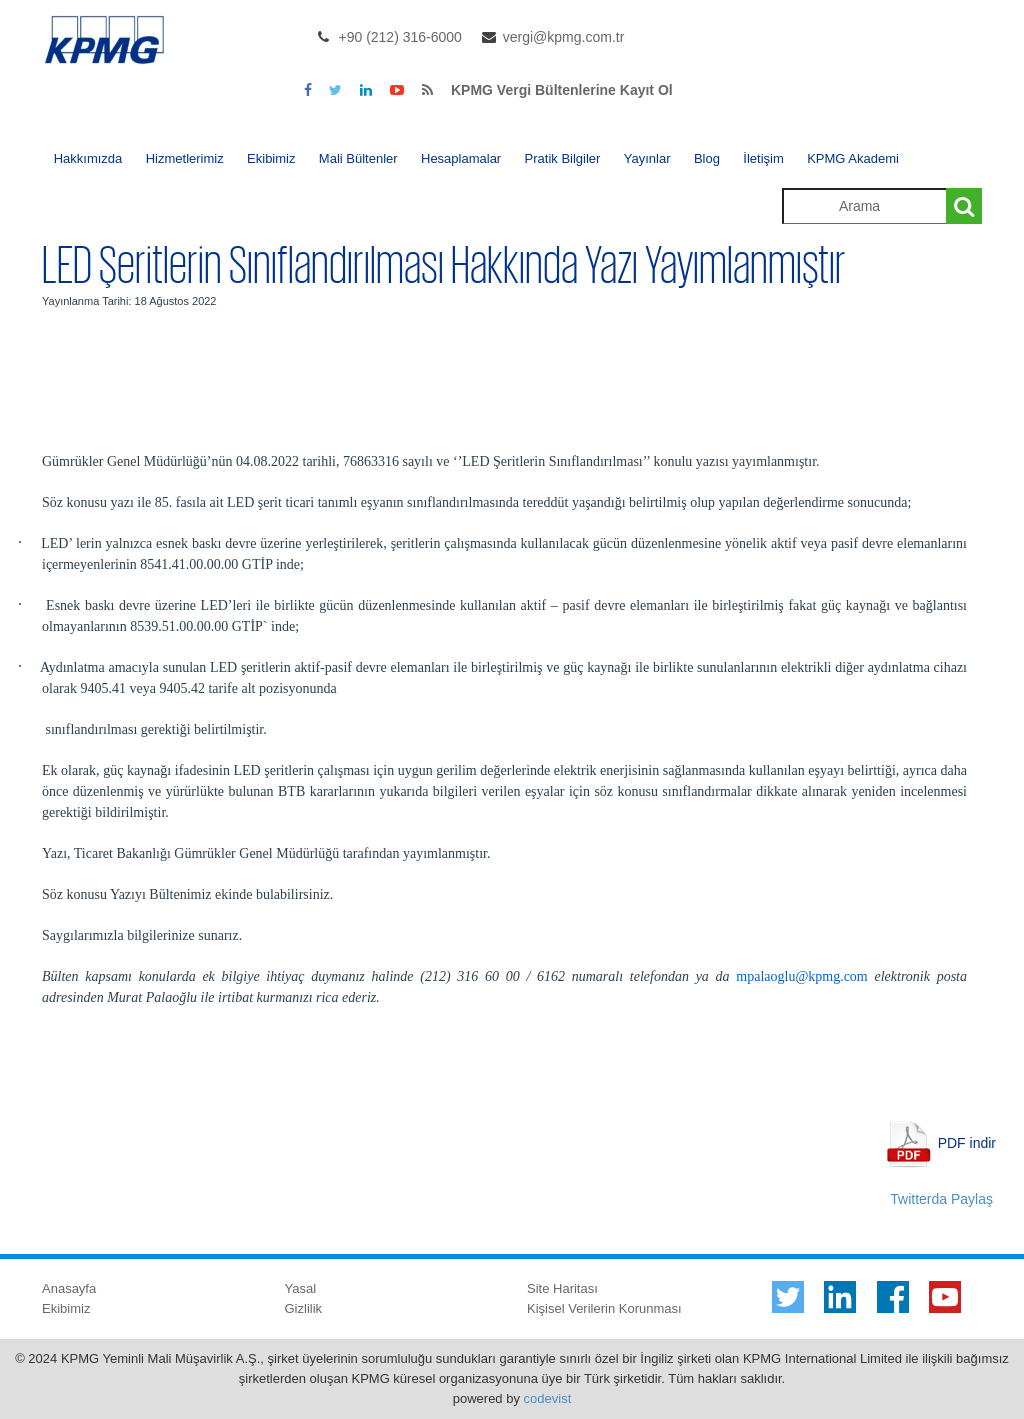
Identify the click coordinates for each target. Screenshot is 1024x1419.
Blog (707, 158)
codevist (548, 1398)
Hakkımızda (88, 158)
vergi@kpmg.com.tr (564, 37)
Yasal (301, 1288)
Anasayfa (69, 1288)
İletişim (763, 158)
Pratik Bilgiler (563, 158)
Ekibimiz (271, 158)
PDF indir (967, 1142)
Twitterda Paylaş (941, 1199)
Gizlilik (304, 1308)
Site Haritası (562, 1288)
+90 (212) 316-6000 (400, 37)
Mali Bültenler (358, 158)
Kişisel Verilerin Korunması (604, 1308)
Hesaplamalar (461, 158)
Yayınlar (647, 158)
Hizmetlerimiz (185, 158)
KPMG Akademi (853, 158)
